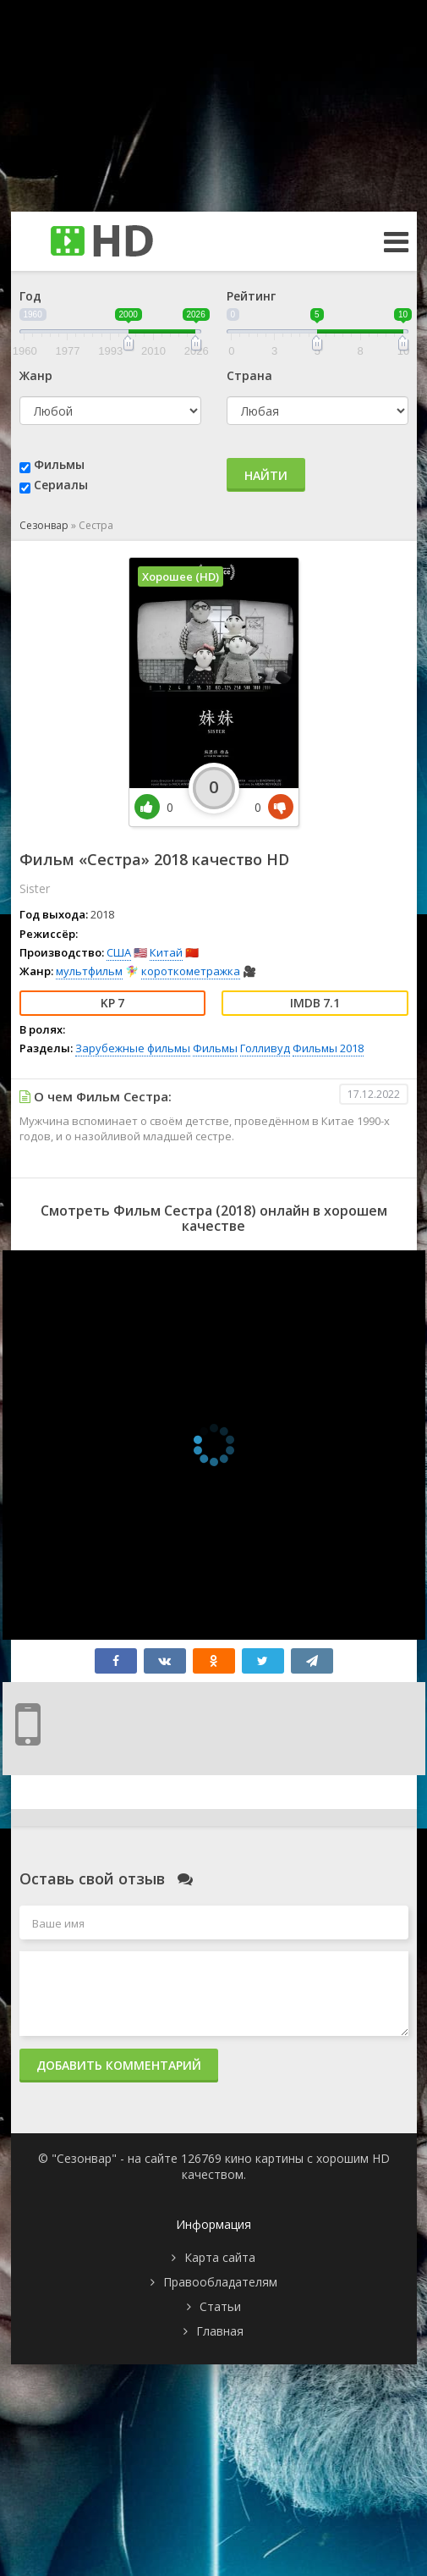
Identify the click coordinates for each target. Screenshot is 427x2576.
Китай (166, 952)
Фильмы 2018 (328, 1048)
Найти (265, 475)
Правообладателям (220, 2282)
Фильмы (59, 464)
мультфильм (89, 971)
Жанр (35, 375)
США (119, 952)
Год (30, 296)
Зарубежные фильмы (132, 1048)
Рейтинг (251, 296)
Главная (220, 2331)
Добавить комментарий (118, 2065)
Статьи (220, 2306)
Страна (249, 375)
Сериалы (61, 485)
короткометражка (190, 971)
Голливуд (265, 1048)
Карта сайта (219, 2257)
